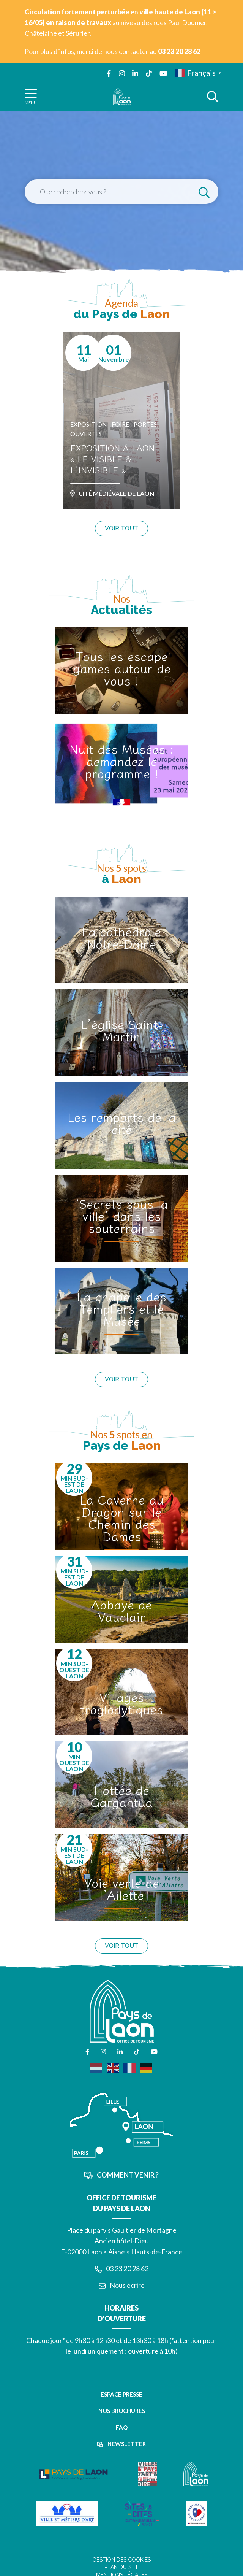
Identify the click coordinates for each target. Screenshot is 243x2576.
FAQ (122, 2427)
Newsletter (121, 2443)
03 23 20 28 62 (121, 2268)
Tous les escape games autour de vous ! (121, 668)
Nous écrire (122, 2285)
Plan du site (121, 2567)
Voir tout (121, 528)
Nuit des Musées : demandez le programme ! (121, 761)
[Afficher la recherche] (212, 96)
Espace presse (121, 2394)
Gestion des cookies (121, 2560)
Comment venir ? (121, 2175)
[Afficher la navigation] (31, 96)
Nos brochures (121, 2410)
